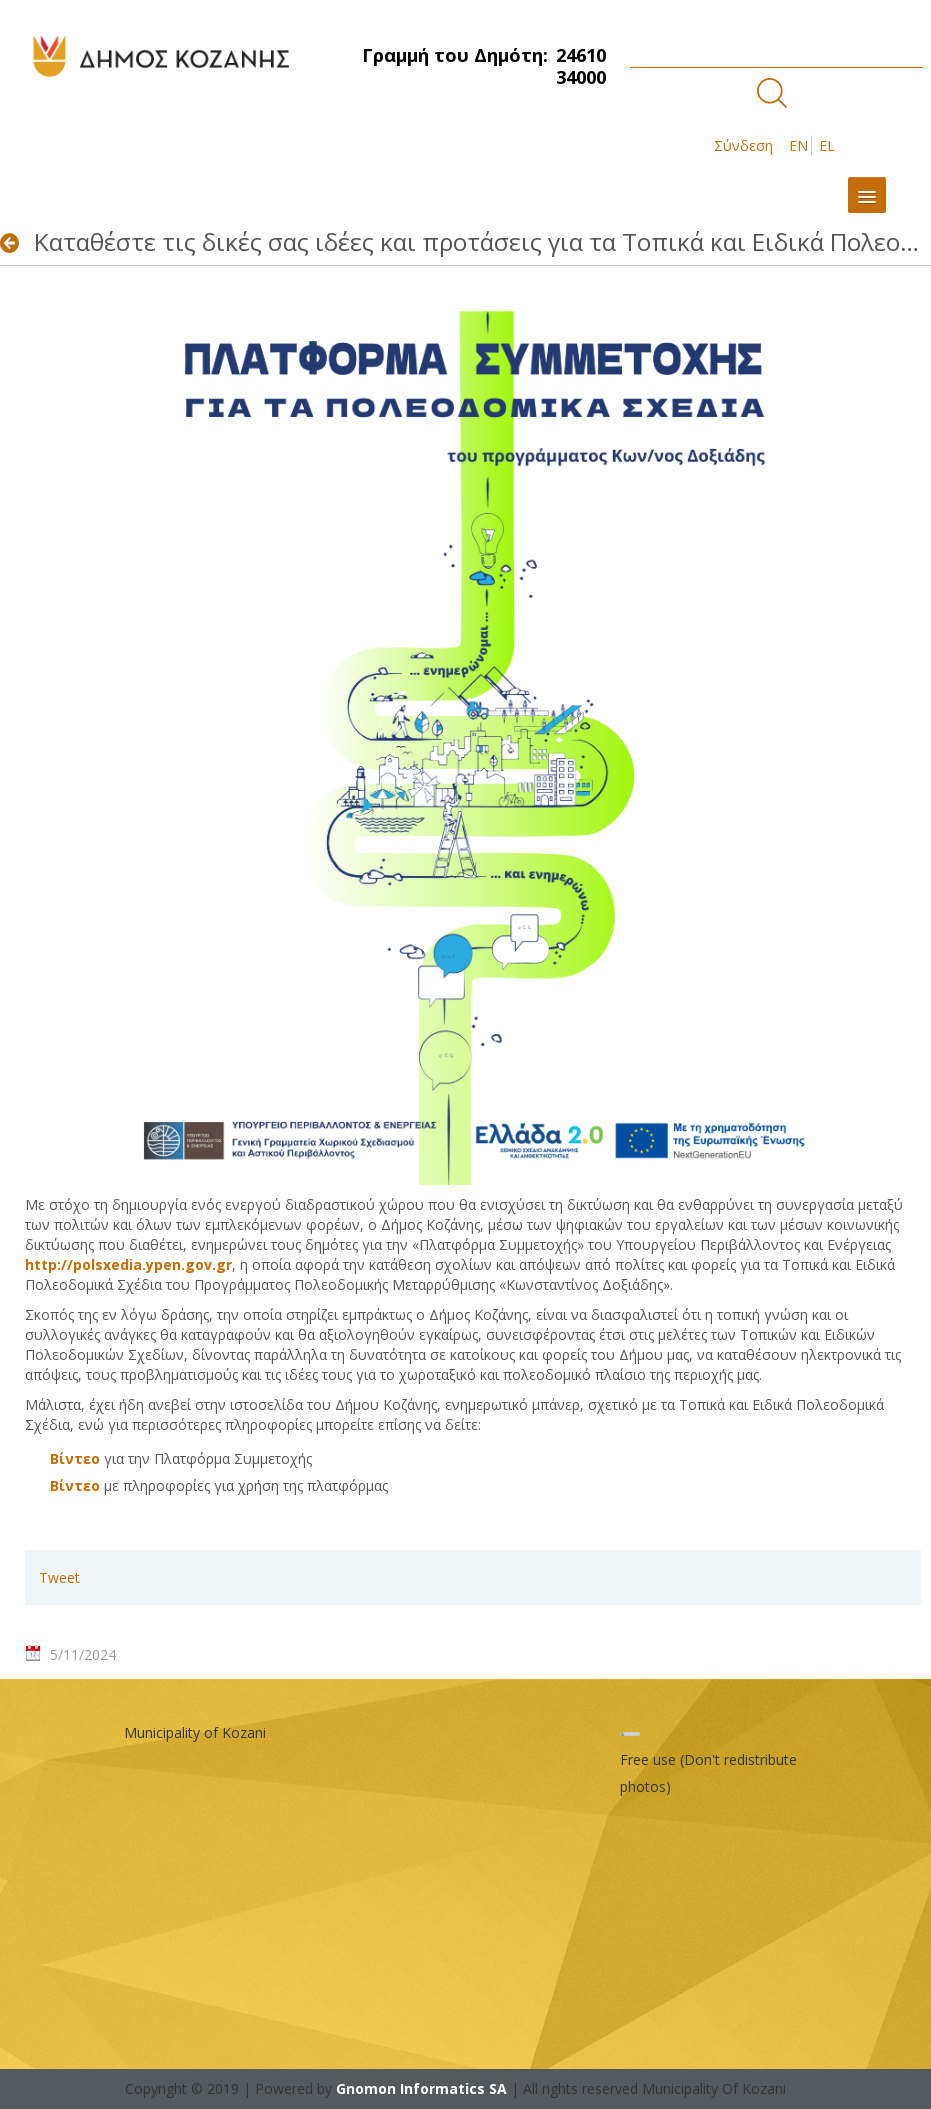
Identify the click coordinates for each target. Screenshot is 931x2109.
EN (798, 145)
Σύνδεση (743, 145)
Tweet (59, 1577)
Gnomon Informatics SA (421, 2088)
